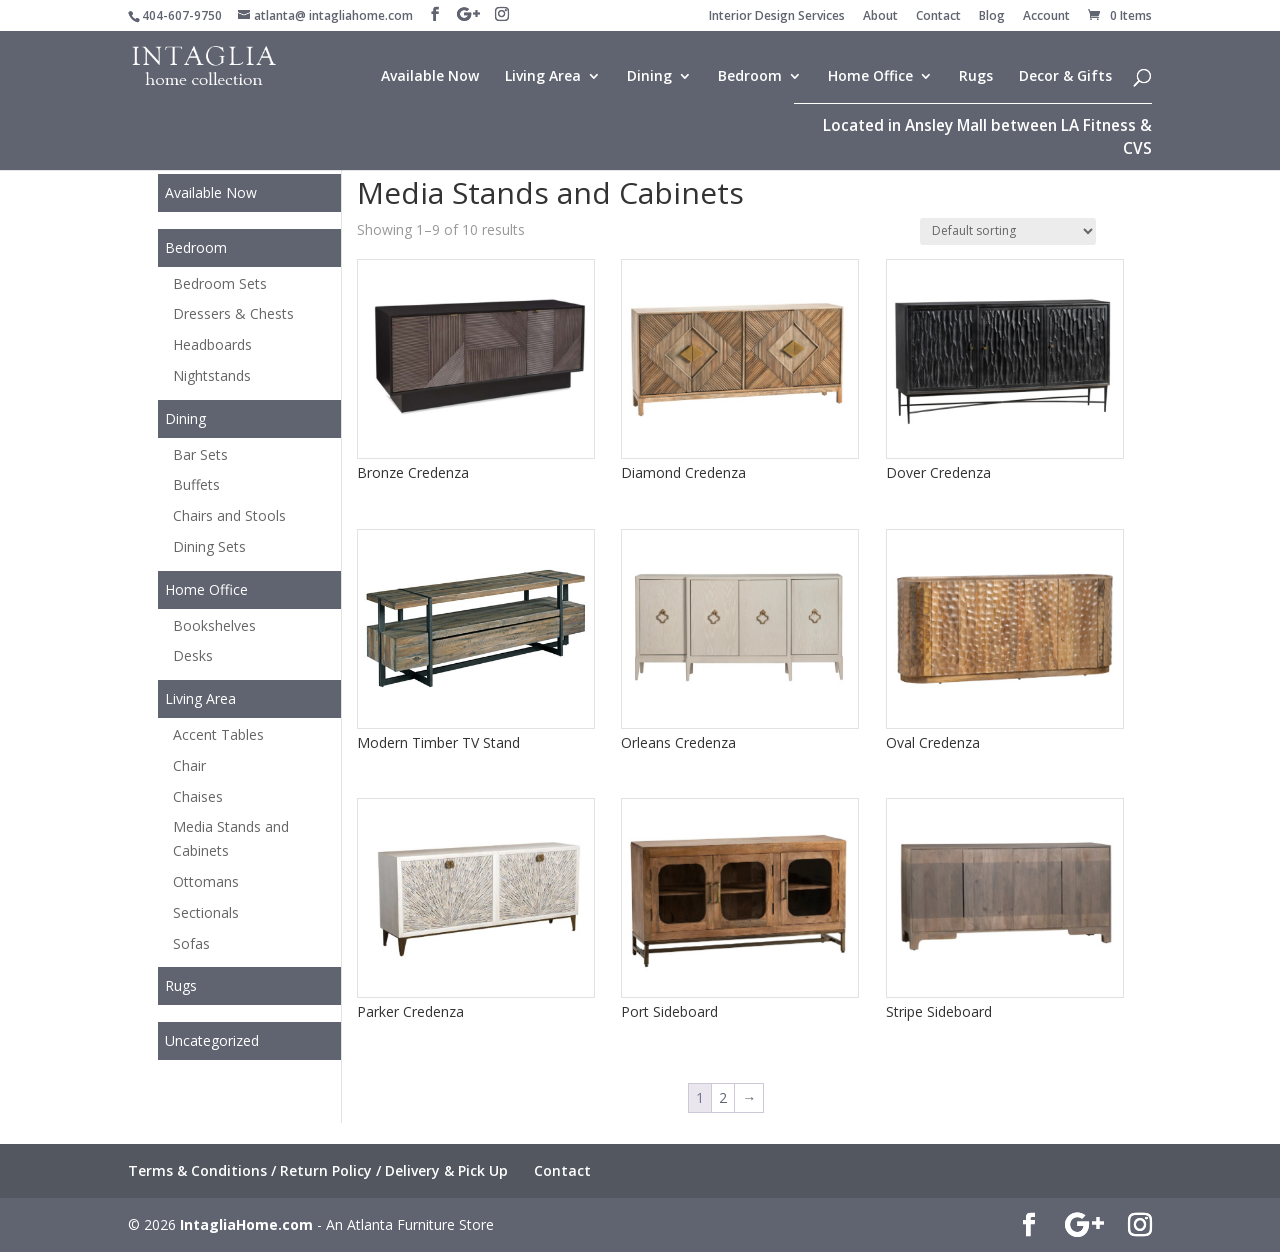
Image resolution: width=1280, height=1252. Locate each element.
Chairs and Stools (229, 515)
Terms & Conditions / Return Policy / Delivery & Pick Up (318, 1170)
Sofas (191, 943)
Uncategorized (212, 1040)
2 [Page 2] (723, 1097)
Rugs (976, 77)
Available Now (430, 77)
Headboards (212, 344)
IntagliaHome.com (246, 1224)
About (880, 17)
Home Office (870, 77)
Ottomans (206, 881)
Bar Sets (200, 454)
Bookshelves (214, 625)
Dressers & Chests (233, 313)
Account (1046, 17)
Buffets (196, 484)
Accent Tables (218, 734)
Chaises (198, 796)
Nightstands (212, 375)
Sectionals (206, 912)
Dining (649, 77)
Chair (189, 765)
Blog (992, 17)
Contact (938, 17)
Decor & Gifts (1065, 77)
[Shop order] (1008, 231)
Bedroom (750, 77)
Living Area (543, 77)
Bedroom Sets (220, 283)
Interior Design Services (777, 17)
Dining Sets (209, 546)
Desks (193, 655)
